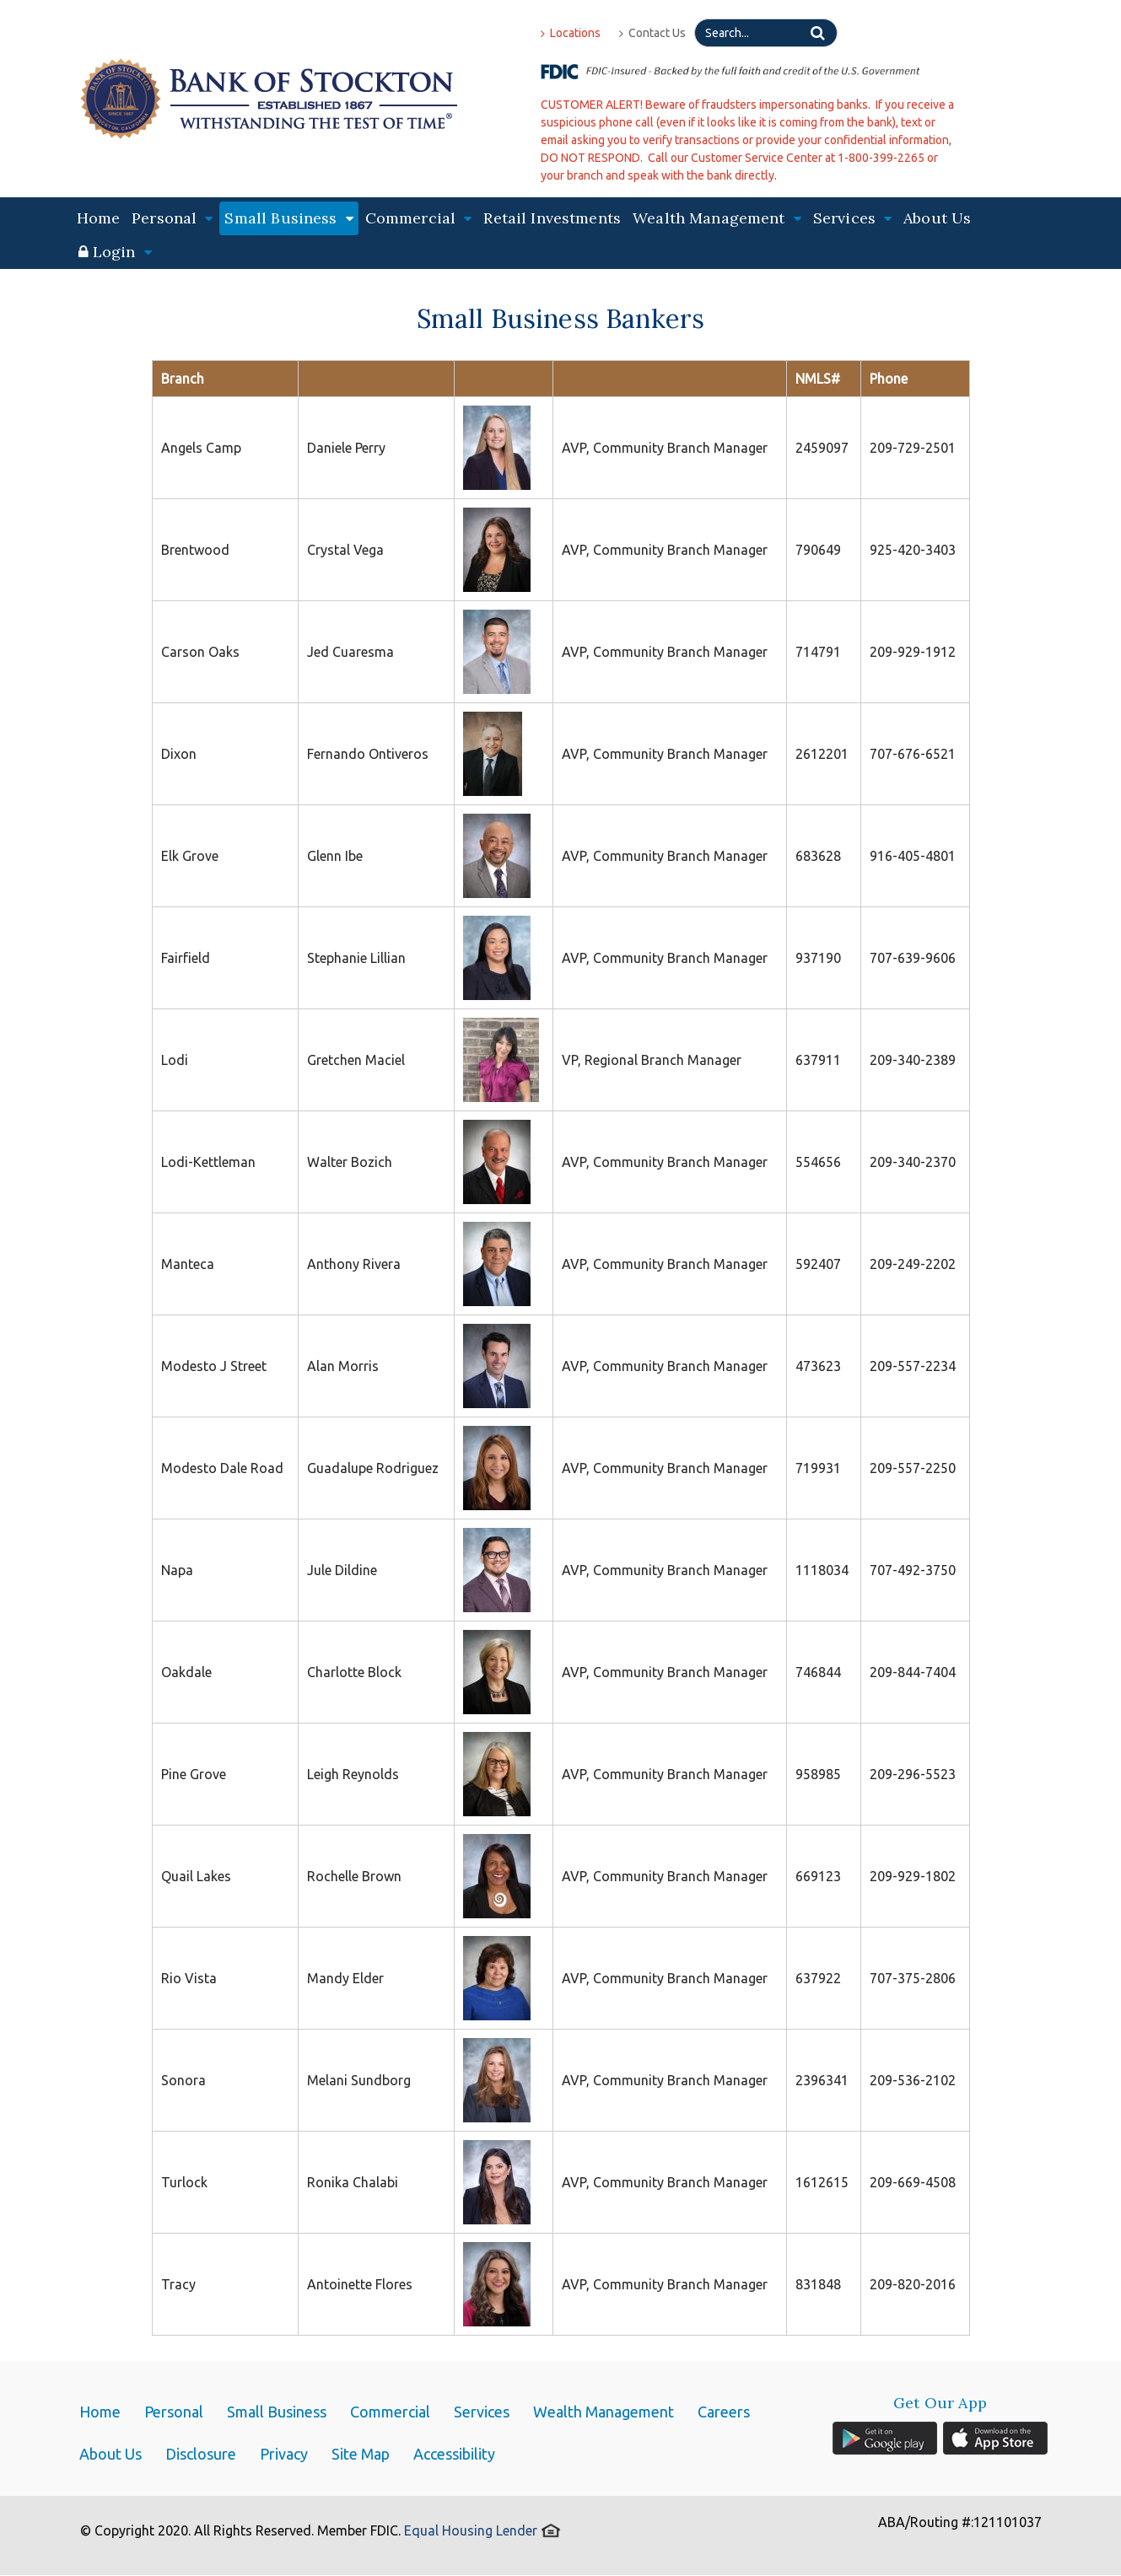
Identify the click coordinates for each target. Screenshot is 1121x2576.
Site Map (360, 2453)
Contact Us (652, 33)
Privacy (284, 2453)
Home (99, 218)
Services (481, 2411)
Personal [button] (172, 218)
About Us (937, 218)
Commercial (390, 2411)
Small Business (276, 2411)
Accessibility (454, 2453)
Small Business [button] (288, 218)
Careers (724, 2411)
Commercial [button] (418, 218)
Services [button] (852, 218)
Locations (571, 33)
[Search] (766, 33)
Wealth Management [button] (717, 218)
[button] (115, 252)
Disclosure (200, 2453)
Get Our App (940, 2403)
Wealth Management (603, 2411)
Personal (173, 2411)
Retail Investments (552, 218)
